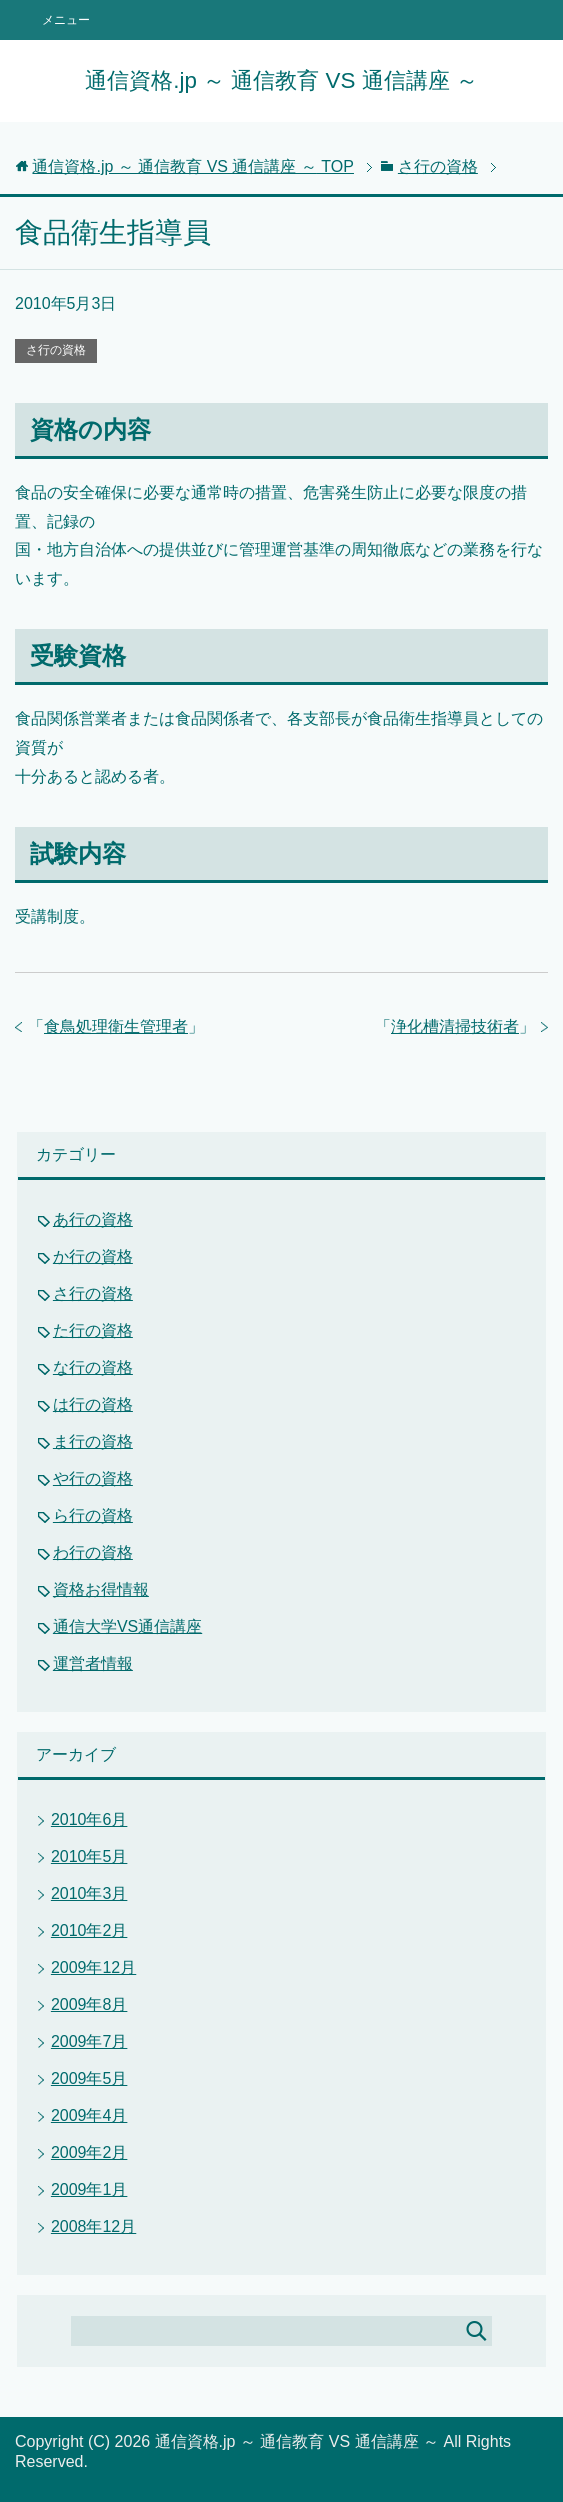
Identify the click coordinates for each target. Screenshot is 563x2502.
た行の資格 (93, 1330)
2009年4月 (89, 2115)
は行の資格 (93, 1404)
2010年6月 (89, 1819)
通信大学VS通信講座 (127, 1626)
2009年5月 (89, 2078)
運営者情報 (93, 1663)
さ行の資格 (56, 350)
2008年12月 (93, 2226)
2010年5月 (89, 1856)
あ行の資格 (93, 1219)
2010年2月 (89, 1930)
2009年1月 (89, 2189)
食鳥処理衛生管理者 (116, 1026)
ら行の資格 (93, 1515)
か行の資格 (93, 1256)
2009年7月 (89, 2041)
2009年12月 (93, 1967)
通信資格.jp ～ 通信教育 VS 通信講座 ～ (281, 80)
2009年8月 (89, 2004)
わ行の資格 (93, 1552)
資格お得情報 (101, 1589)
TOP (193, 166)
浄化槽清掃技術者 (455, 1026)
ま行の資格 (93, 1441)
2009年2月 (89, 2152)
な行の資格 (93, 1367)
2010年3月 (89, 1893)
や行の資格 (93, 1478)
